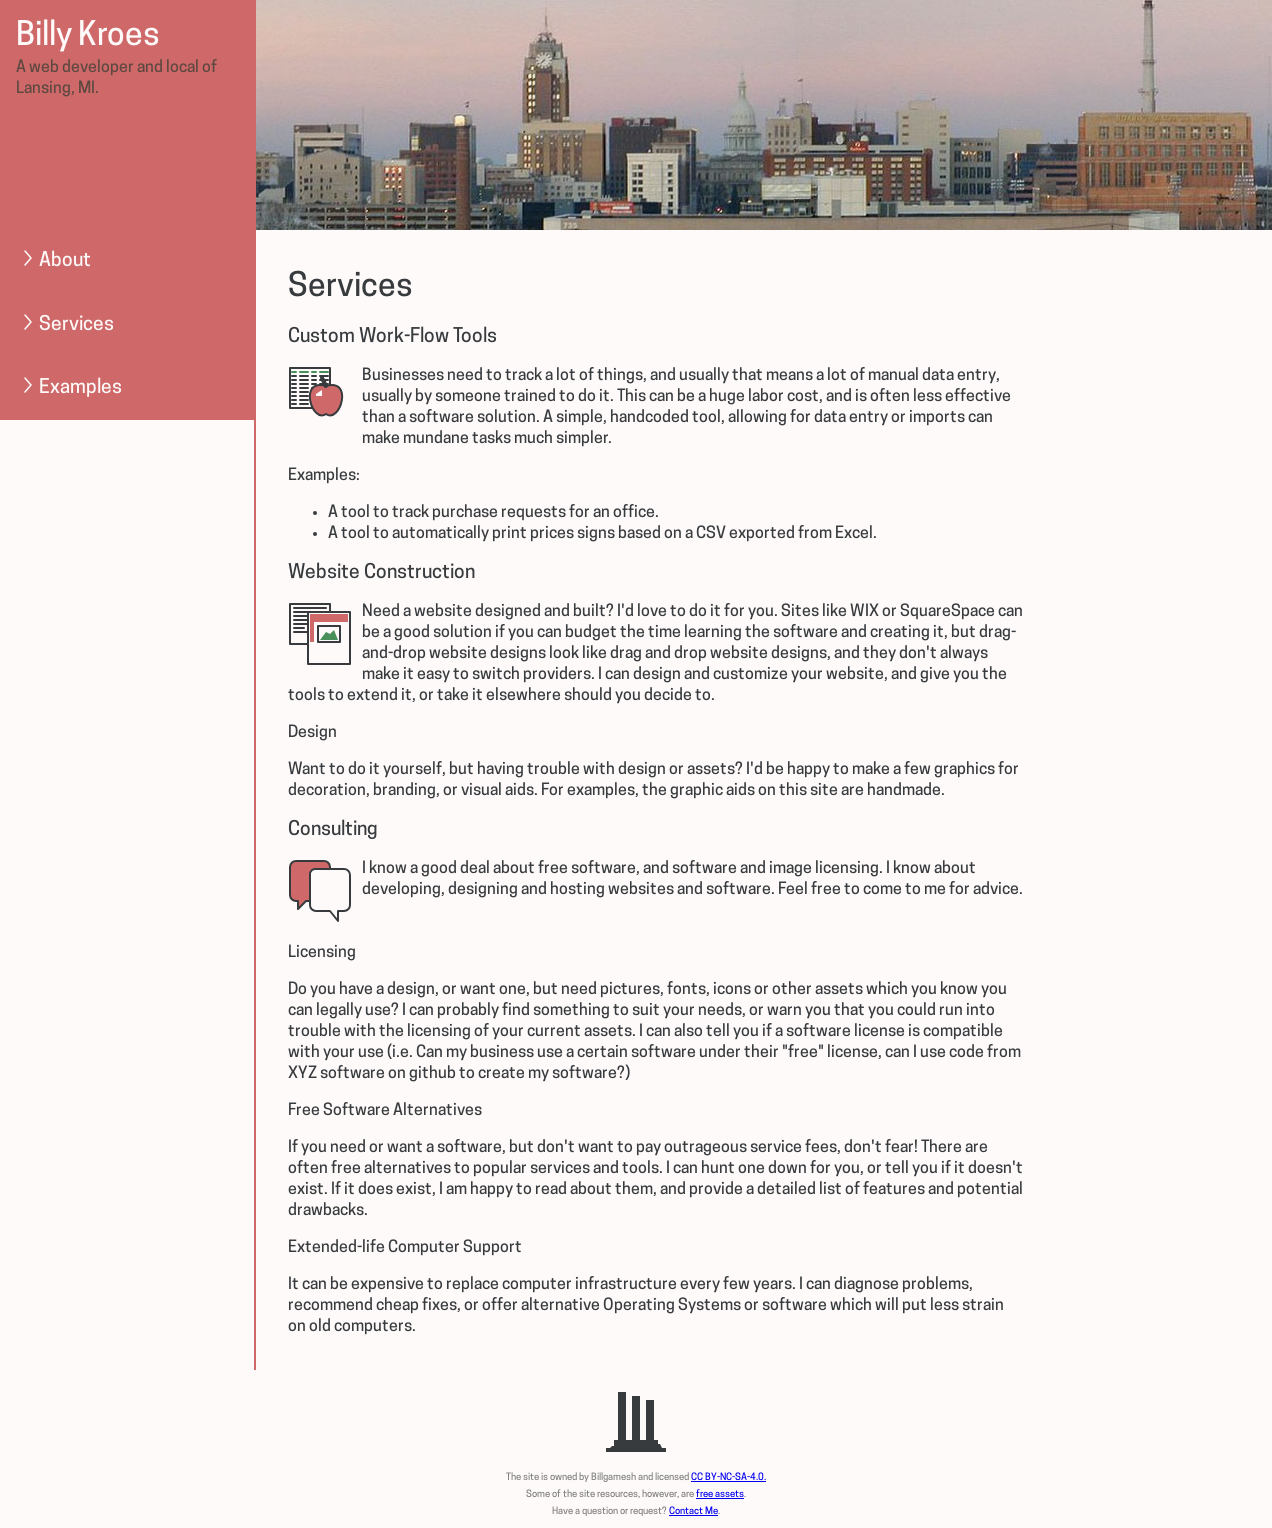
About (55, 260)
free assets (720, 1494)
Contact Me (693, 1511)
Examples (70, 387)
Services (66, 324)
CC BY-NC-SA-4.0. (728, 1477)
